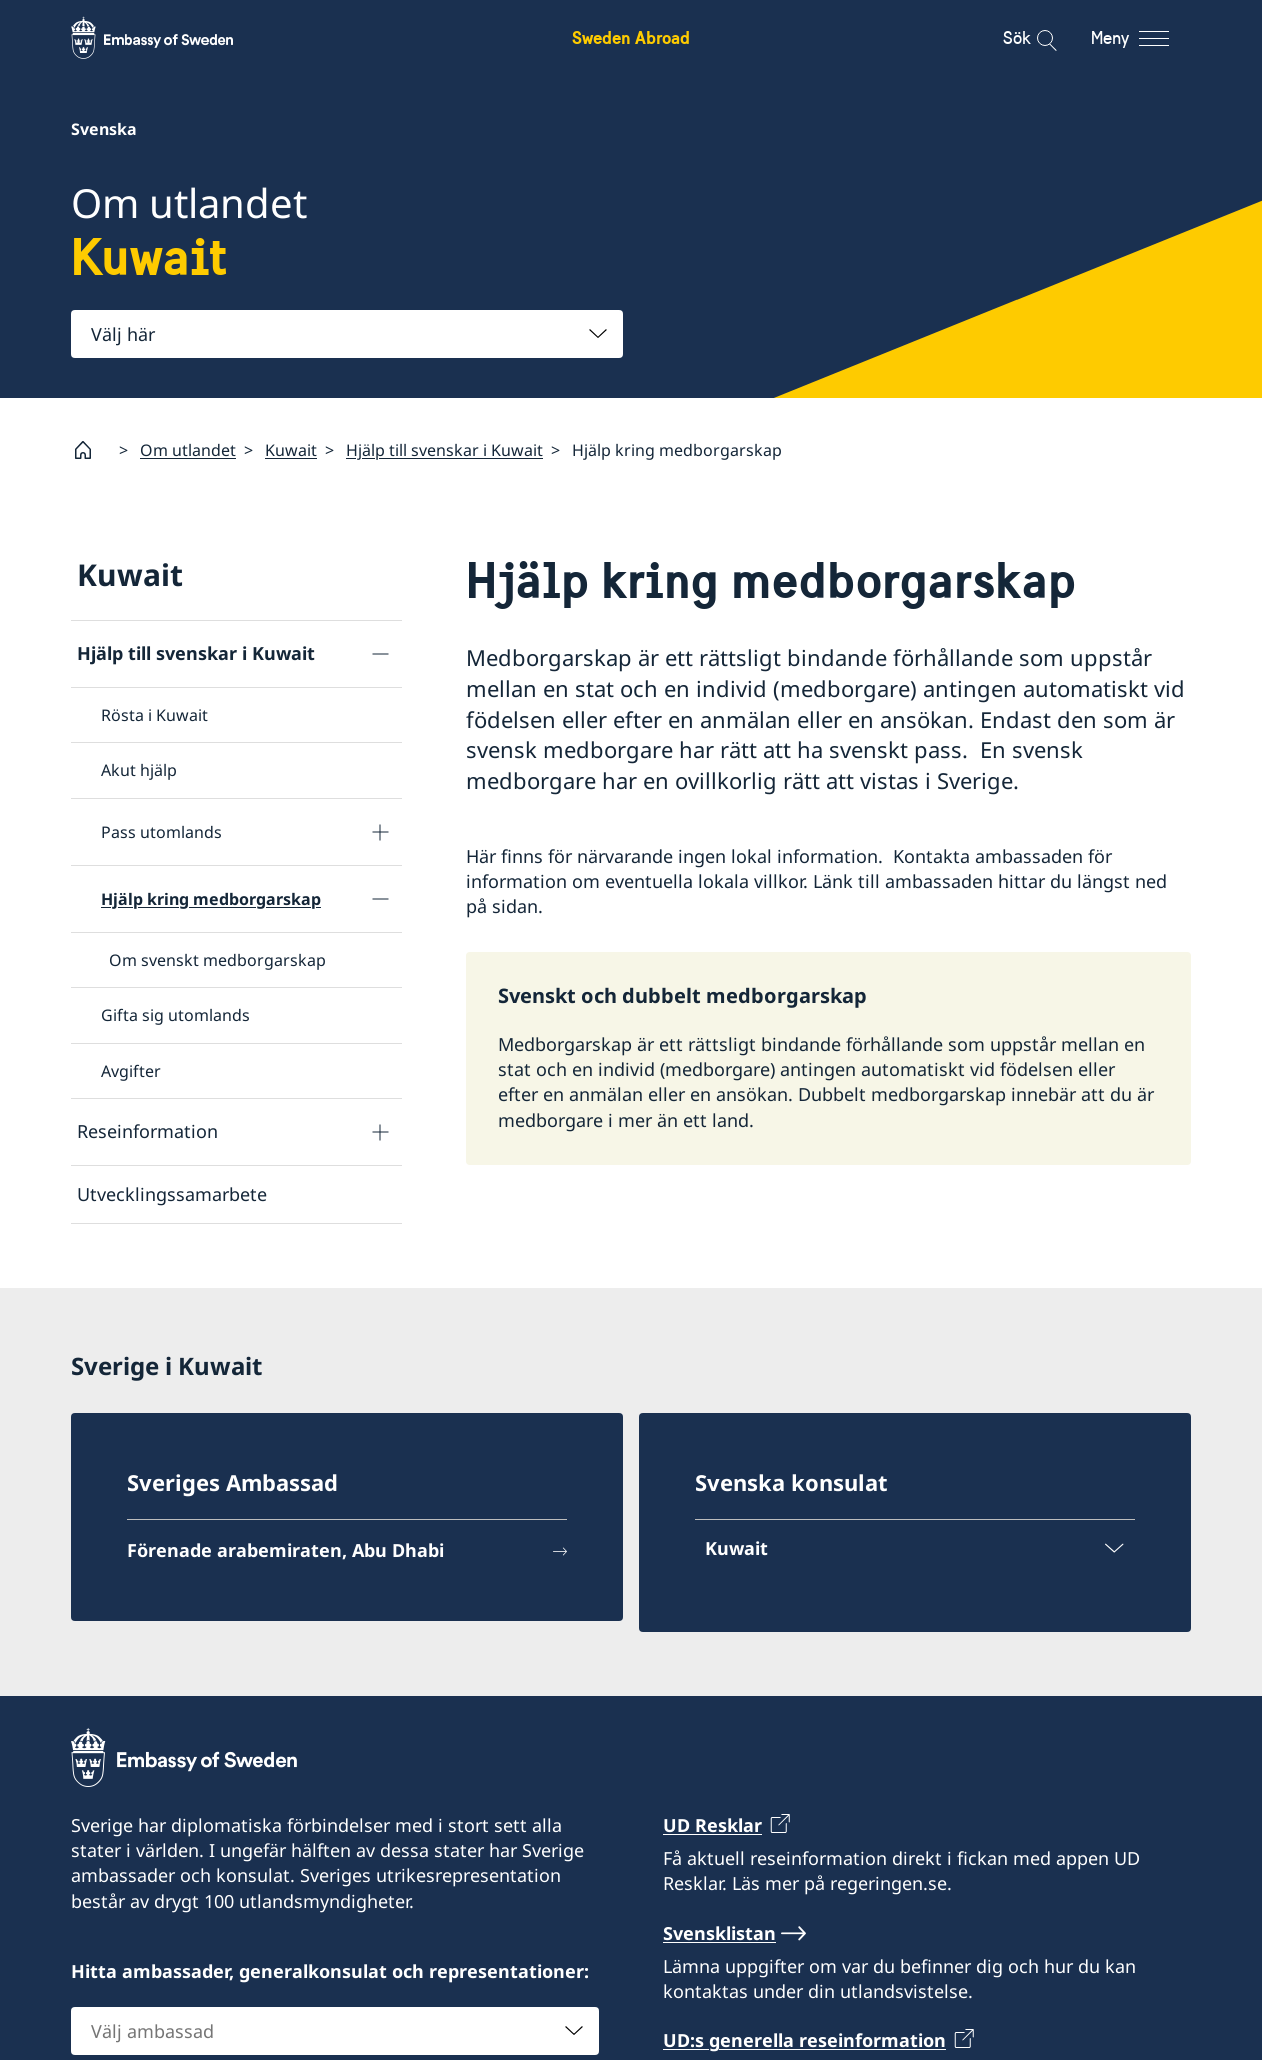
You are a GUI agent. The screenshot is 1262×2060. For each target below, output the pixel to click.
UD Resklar (712, 1825)
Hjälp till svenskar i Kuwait (444, 450)
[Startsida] (91, 450)
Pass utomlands (161, 832)
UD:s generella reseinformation (804, 2041)
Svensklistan (719, 1933)
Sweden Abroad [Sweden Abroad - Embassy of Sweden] (631, 37)
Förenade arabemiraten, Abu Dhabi (285, 1550)
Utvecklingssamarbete (172, 1194)
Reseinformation (147, 1131)
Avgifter (131, 1071)
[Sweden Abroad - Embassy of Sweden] (171, 38)
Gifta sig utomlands (175, 1015)
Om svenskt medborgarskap (217, 960)
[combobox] (347, 334)
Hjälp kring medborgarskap (211, 899)
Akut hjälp (139, 770)
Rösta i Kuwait (154, 715)
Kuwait (291, 450)
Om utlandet (188, 450)
